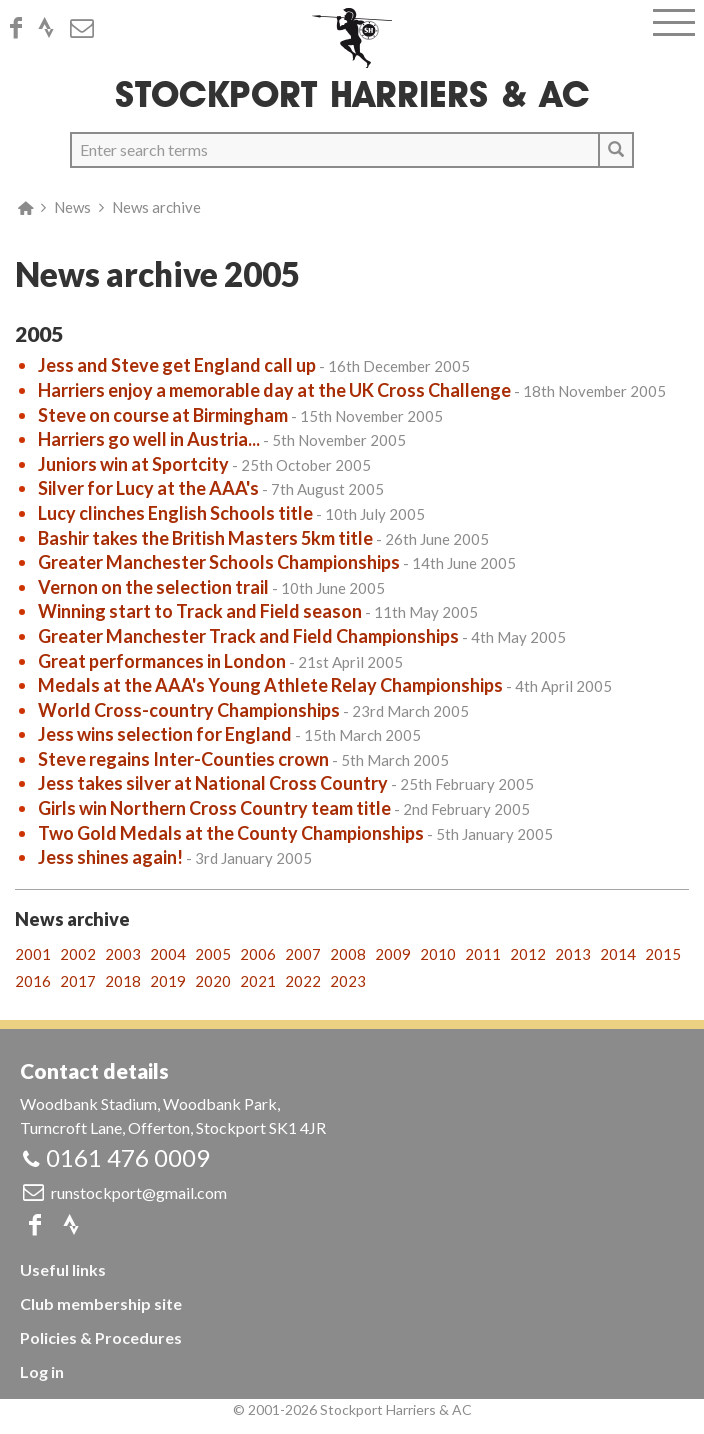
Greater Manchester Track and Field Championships (248, 636)
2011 (483, 954)
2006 (258, 954)
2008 (348, 954)
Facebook (22, 28)
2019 (168, 981)
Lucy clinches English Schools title (175, 513)
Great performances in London (162, 661)
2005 (213, 954)
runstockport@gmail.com (139, 1192)
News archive (156, 207)
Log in (42, 1371)
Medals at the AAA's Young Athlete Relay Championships (270, 685)
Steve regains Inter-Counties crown (183, 759)
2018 (123, 981)
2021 (258, 981)
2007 (303, 954)
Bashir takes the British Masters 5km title (205, 538)
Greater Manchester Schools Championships (219, 562)
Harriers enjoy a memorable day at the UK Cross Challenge (274, 390)
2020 (213, 981)
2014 (618, 954)
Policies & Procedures (101, 1337)
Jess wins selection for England (165, 734)
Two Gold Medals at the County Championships (231, 833)
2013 (573, 954)
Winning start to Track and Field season (200, 611)
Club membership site (101, 1303)
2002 (78, 954)
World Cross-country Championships (189, 710)
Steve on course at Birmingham (163, 415)
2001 (33, 954)
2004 (168, 954)
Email (88, 28)
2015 (663, 954)
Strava (52, 28)
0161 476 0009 (128, 1157)
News (72, 207)
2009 (393, 954)
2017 (78, 981)
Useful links (63, 1269)
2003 (123, 954)
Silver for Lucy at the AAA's (148, 488)
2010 (438, 954)
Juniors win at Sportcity (133, 464)
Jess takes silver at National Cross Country (213, 783)
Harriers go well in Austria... (149, 439)
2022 (303, 981)
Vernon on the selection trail (153, 587)
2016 (33, 981)
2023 (348, 981)
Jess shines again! (110, 857)
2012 (528, 954)
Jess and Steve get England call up (177, 365)
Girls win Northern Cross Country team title (214, 808)
